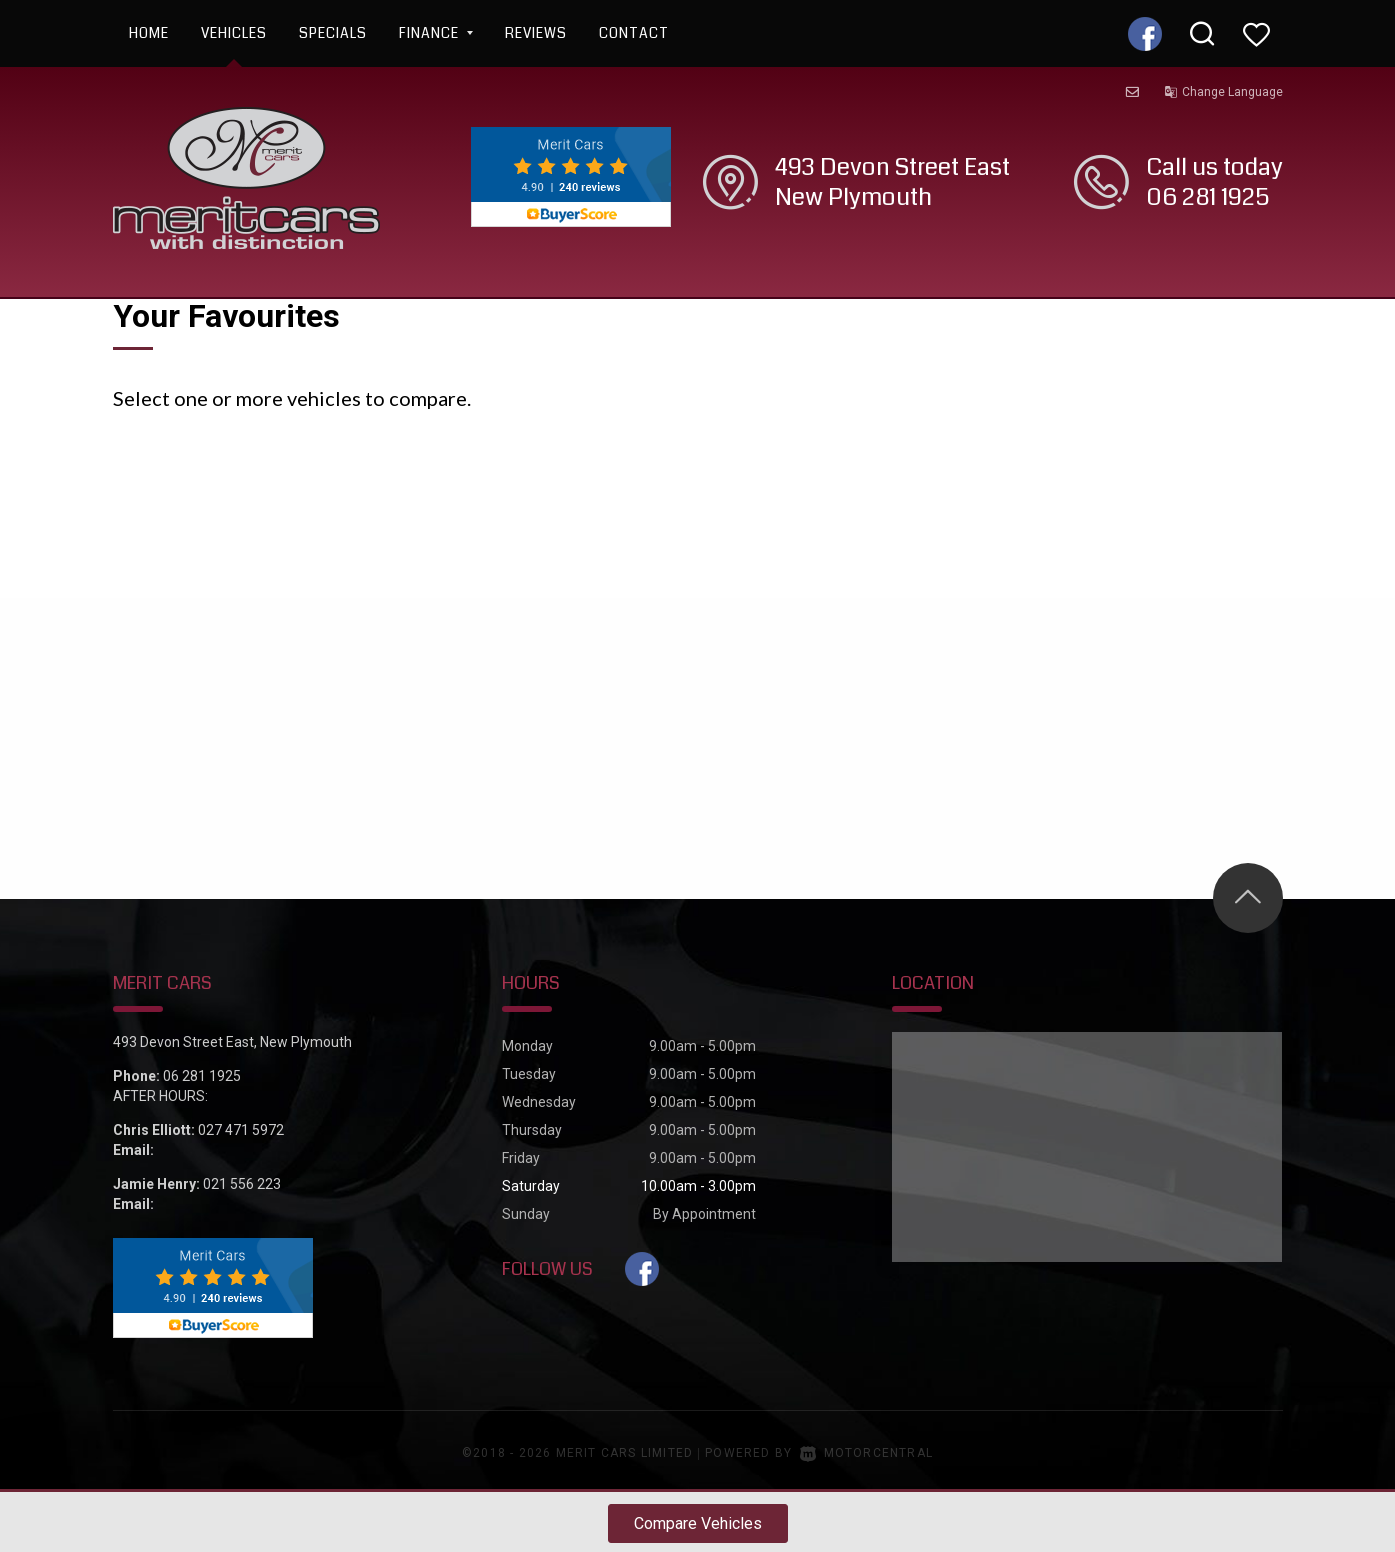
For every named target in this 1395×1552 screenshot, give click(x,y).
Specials (333, 33)
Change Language (1223, 92)
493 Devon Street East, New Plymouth (232, 1042)
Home (149, 33)
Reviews (536, 33)
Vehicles (234, 33)
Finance (436, 33)
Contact (634, 33)
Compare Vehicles (698, 1523)
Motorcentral (866, 1453)
